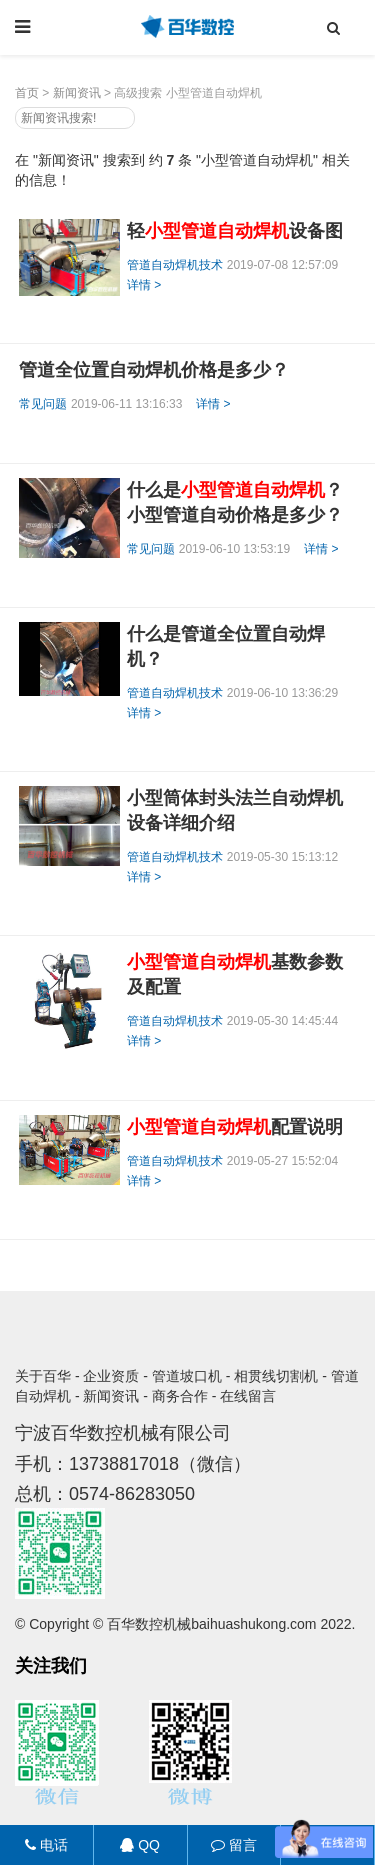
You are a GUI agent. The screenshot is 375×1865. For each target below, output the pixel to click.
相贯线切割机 (276, 1376)
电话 (46, 1845)
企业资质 (111, 1376)
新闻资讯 (77, 93)
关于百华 (43, 1376)
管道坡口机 (187, 1376)
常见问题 (43, 404)
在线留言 (248, 1396)
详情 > (144, 285)
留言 (234, 1845)
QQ (140, 1845)
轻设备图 (235, 231)
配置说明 (235, 1127)
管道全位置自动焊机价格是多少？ (154, 370)
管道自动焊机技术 (175, 265)
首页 (27, 93)
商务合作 (180, 1396)
